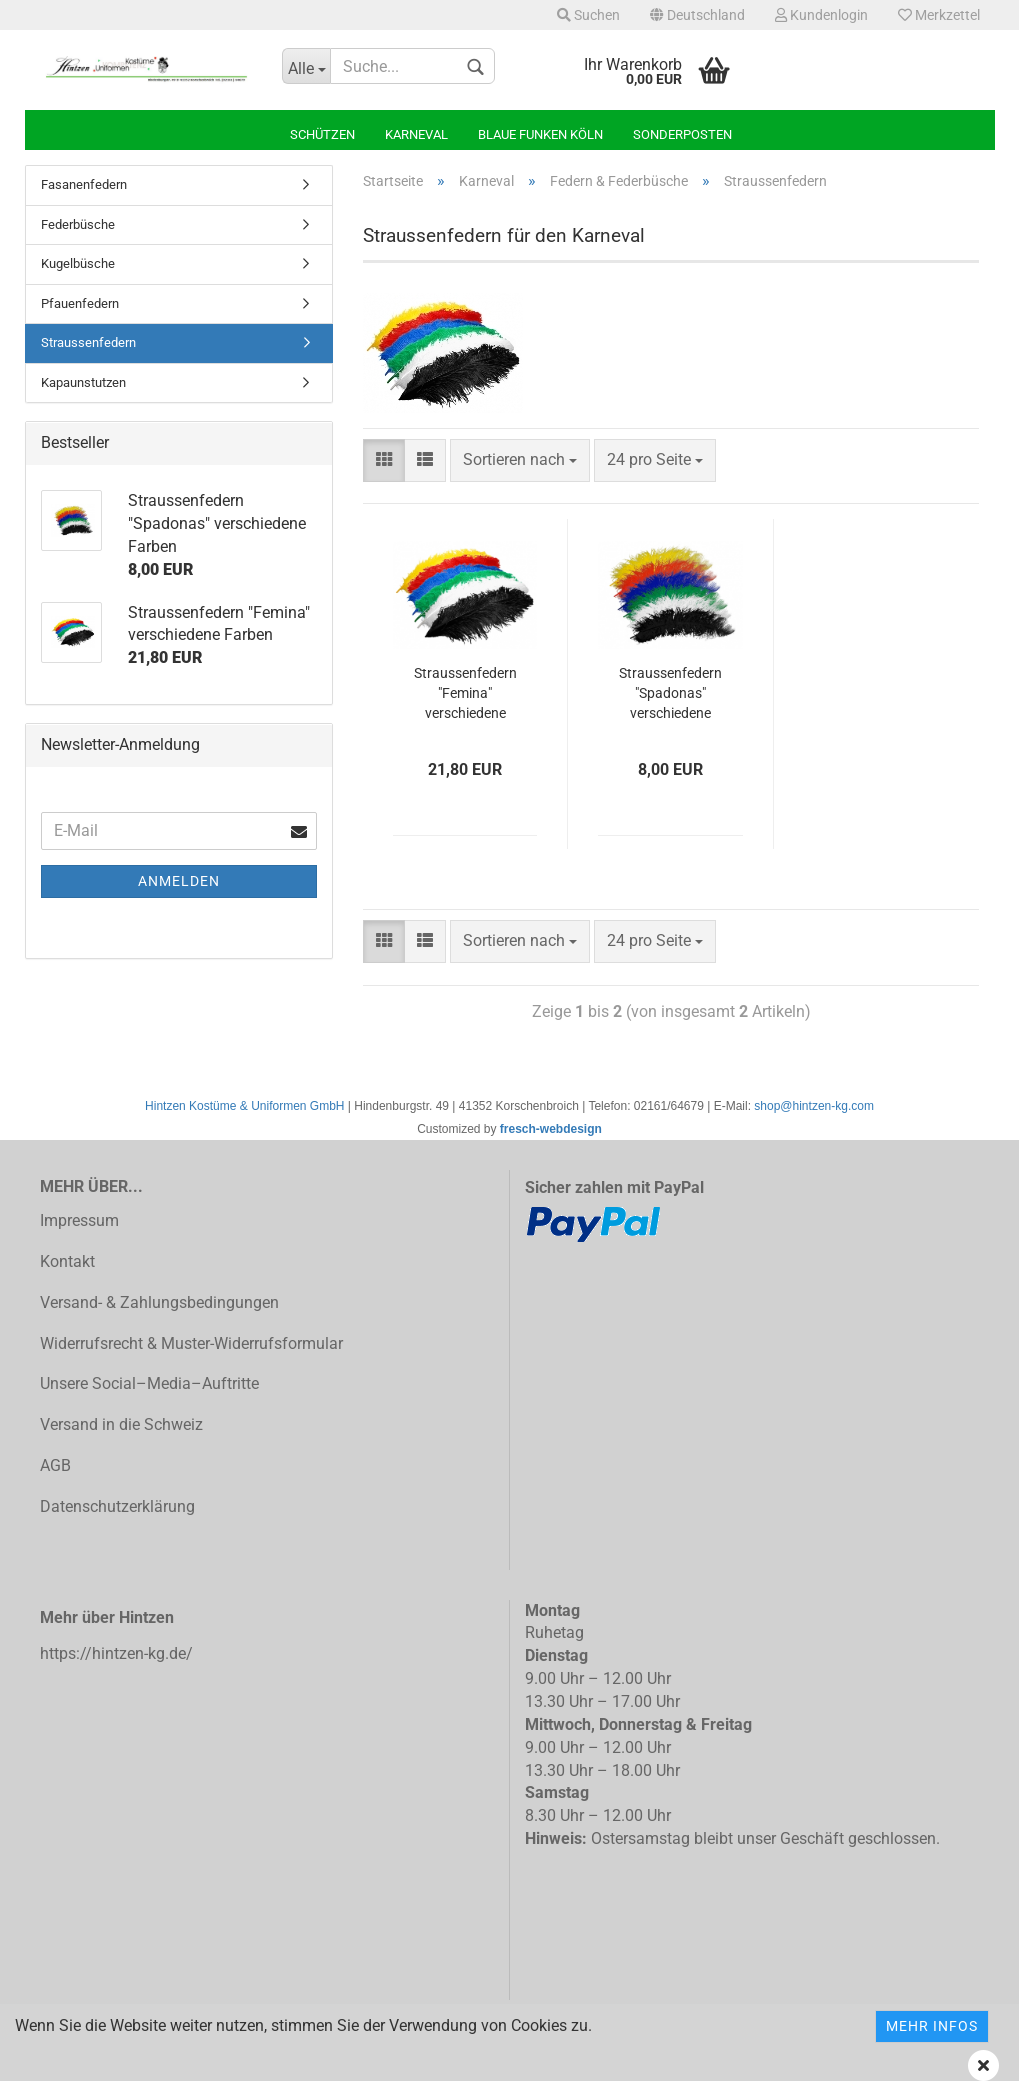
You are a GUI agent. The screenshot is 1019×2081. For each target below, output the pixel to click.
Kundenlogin (821, 15)
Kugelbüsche (78, 263)
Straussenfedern (88, 342)
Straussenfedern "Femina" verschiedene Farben (465, 694)
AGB (55, 1465)
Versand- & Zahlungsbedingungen (159, 1302)
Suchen (588, 15)
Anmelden (179, 881)
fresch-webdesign (551, 1129)
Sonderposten (682, 134)
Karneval (416, 134)
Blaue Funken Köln (540, 134)
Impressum (79, 1220)
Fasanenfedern (84, 184)
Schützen (322, 134)
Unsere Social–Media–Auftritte (149, 1383)
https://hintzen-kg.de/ (116, 1653)
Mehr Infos (932, 2026)
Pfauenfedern (80, 303)
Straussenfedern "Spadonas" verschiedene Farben (670, 694)
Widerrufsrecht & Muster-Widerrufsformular (191, 1343)
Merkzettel (939, 15)
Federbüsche (78, 224)
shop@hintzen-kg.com (814, 1106)
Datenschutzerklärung (117, 1506)
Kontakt (67, 1261)
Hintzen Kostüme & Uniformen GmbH (244, 1106)
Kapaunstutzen (83, 382)
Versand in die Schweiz (121, 1424)
